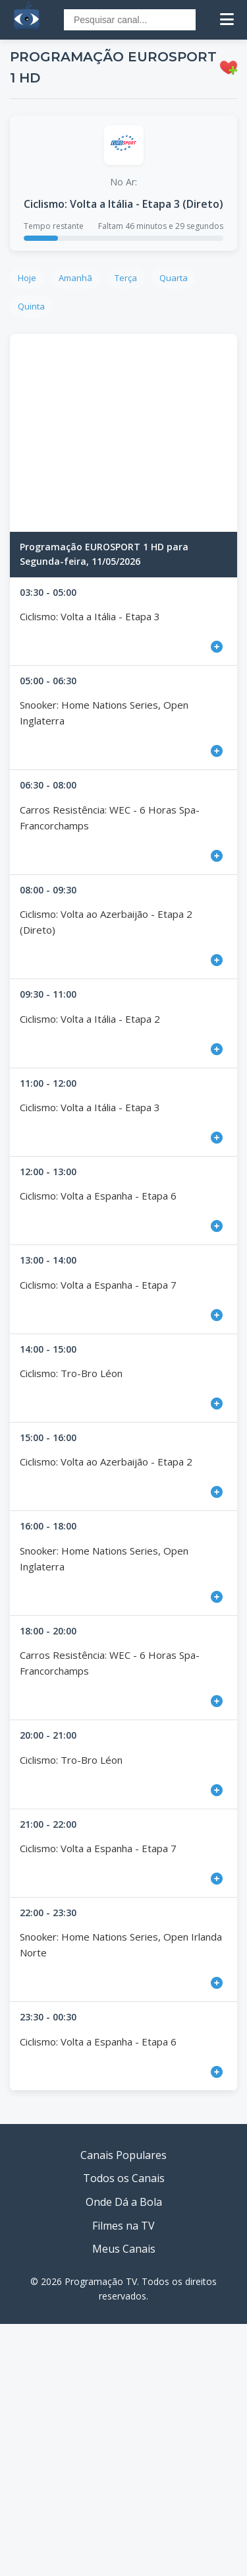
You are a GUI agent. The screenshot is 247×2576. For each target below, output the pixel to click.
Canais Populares (123, 2155)
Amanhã (75, 278)
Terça (126, 278)
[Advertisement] (123, 432)
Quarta (173, 278)
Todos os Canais (124, 2178)
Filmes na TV (123, 2225)
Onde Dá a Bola (124, 2202)
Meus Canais (123, 2248)
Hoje (27, 278)
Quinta (31, 306)
